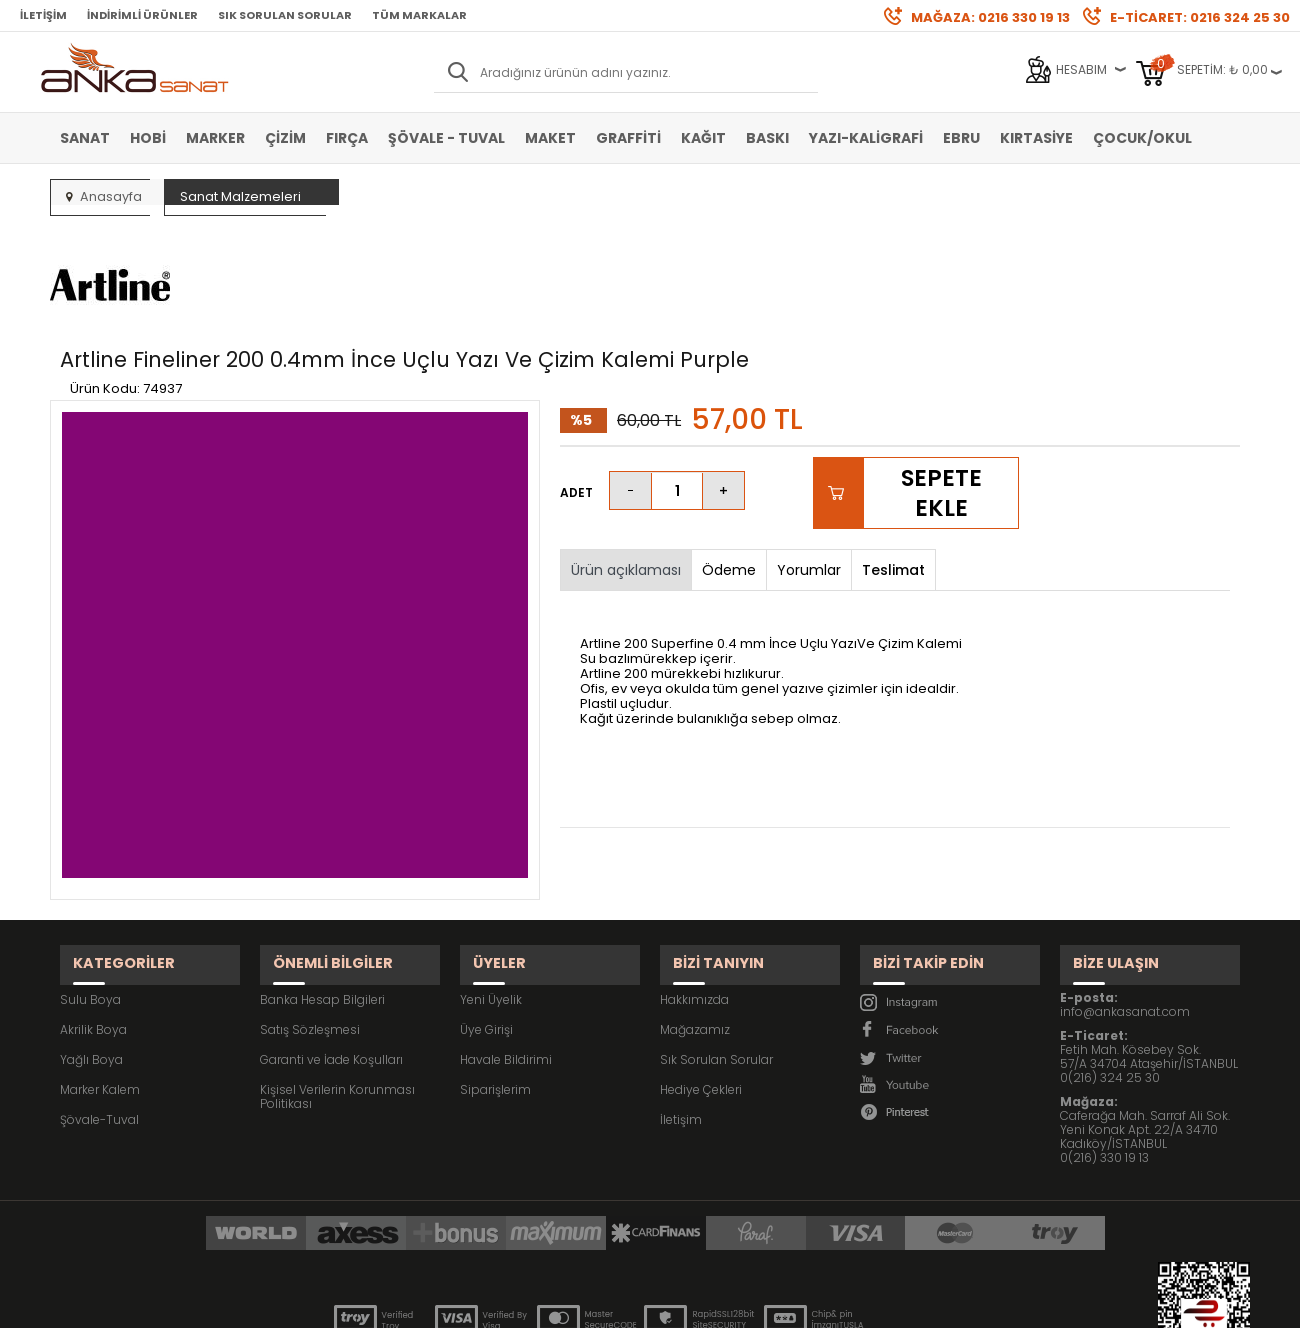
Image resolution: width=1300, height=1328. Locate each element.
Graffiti (628, 138)
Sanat (85, 138)
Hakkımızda (694, 888)
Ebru (961, 138)
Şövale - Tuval (446, 138)
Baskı (767, 138)
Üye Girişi (486, 918)
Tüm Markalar (419, 15)
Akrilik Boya (93, 918)
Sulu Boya (90, 888)
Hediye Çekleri (701, 978)
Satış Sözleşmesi (310, 918)
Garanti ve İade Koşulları (331, 948)
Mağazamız (695, 918)
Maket (550, 138)
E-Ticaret (590, 1302)
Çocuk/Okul (1142, 138)
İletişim (43, 15)
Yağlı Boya (91, 948)
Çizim (285, 138)
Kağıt (703, 138)
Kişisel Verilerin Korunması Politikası (337, 985)
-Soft (539, 1302)
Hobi (148, 138)
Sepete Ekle (940, 399)
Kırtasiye (1036, 138)
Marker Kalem (100, 978)
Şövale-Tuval (99, 1008)
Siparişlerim (495, 978)
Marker (215, 138)
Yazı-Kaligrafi (866, 138)
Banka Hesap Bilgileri (322, 888)
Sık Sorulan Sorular (285, 15)
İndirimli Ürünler (142, 15)
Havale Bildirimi (506, 948)
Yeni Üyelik (491, 888)
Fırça (347, 138)
